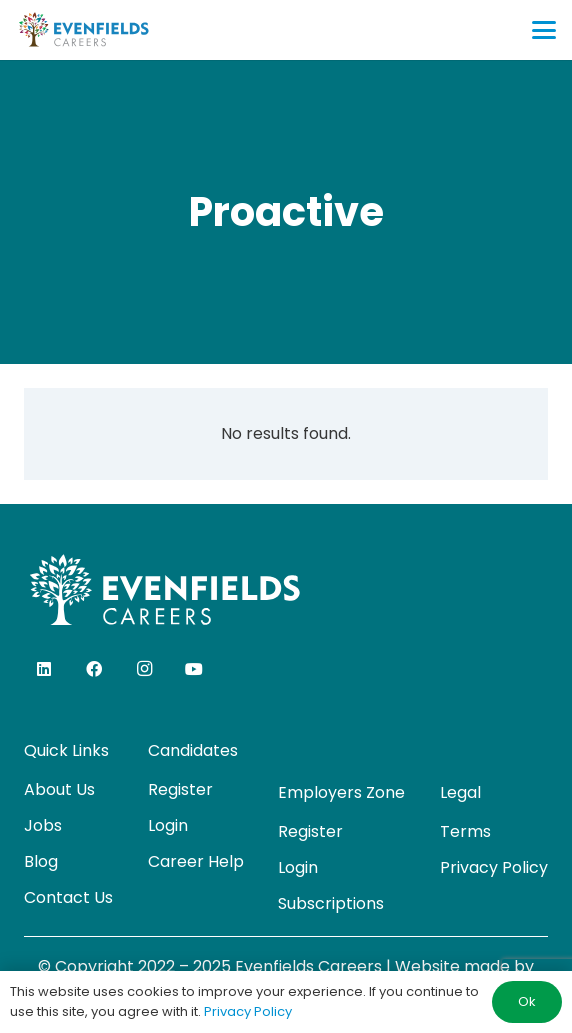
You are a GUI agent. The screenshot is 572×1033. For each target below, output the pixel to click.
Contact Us (68, 897)
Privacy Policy (494, 867)
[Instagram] (144, 669)
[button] (544, 30)
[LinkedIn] (44, 669)
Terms (465, 831)
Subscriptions (331, 903)
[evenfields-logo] (83, 30)
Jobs (43, 825)
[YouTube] (194, 669)
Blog (41, 861)
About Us (59, 789)
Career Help (196, 861)
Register (180, 789)
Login (168, 825)
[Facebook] (94, 669)
